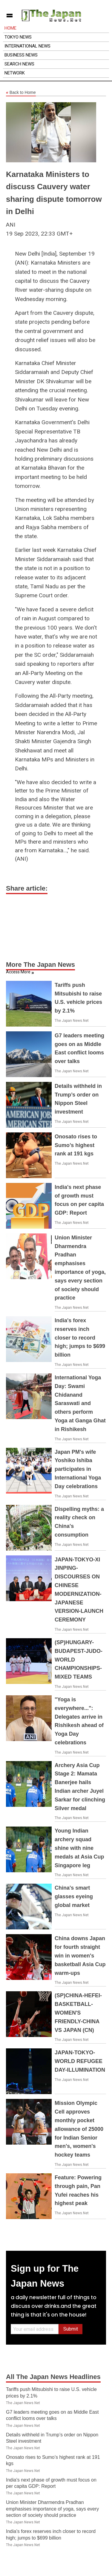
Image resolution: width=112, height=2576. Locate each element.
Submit (70, 2329)
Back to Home (21, 93)
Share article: (26, 888)
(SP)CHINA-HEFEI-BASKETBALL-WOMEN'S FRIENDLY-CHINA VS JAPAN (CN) (78, 2012)
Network (14, 73)
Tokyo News (18, 37)
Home (10, 28)
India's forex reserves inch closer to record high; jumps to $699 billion (80, 1337)
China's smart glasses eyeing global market (74, 1896)
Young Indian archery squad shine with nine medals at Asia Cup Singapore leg (79, 1848)
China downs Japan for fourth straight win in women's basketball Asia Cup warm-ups (80, 1955)
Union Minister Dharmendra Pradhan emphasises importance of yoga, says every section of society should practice (52, 2509)
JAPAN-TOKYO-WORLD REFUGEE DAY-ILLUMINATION (80, 2061)
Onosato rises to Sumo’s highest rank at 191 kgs (76, 1145)
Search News (19, 64)
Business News (21, 55)
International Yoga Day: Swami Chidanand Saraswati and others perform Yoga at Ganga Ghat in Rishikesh (80, 1403)
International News (27, 46)
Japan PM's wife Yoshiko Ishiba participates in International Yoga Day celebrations (78, 1469)
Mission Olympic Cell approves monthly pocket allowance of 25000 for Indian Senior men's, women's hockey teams (79, 2129)
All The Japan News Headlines (53, 2376)
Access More (18, 971)
